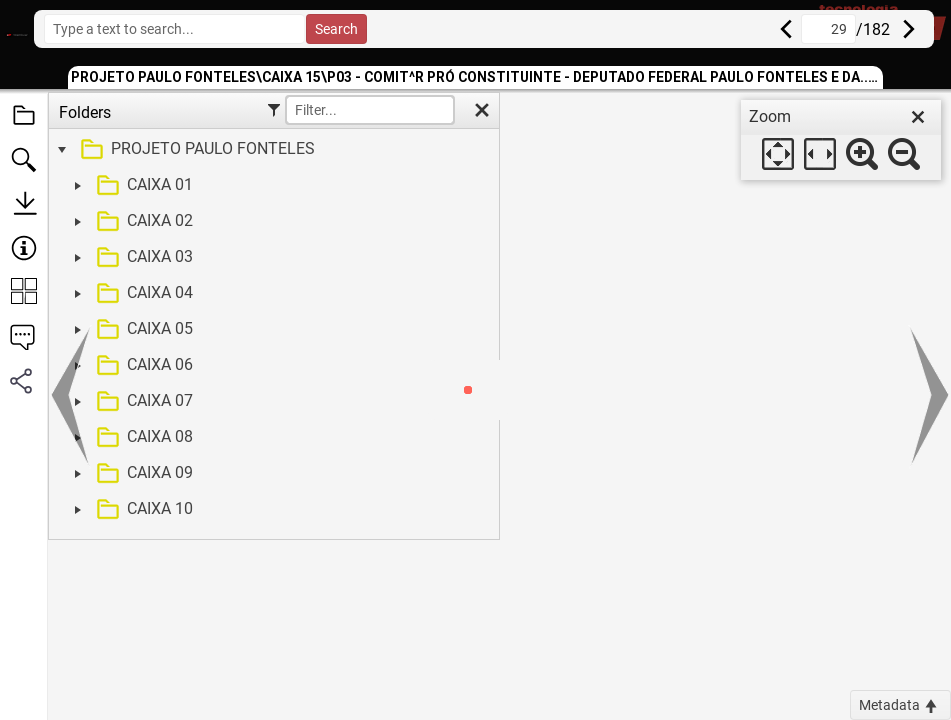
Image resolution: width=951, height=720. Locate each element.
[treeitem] (271, 150)
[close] (918, 117)
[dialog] (841, 140)
